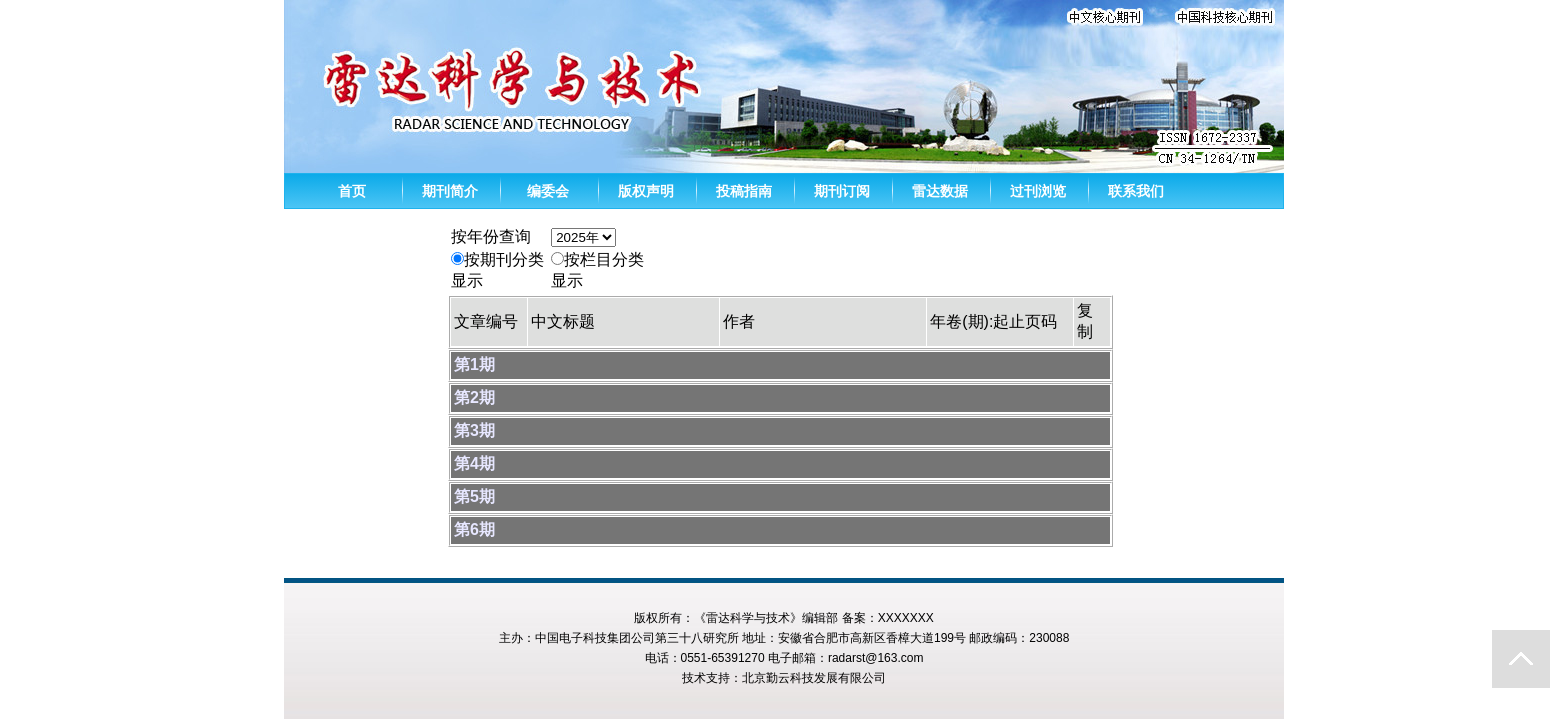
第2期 (474, 397)
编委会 (548, 191)
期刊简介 (450, 191)
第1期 (474, 364)
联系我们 (1136, 191)
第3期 (474, 430)
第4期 (474, 463)
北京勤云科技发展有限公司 (814, 678)
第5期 (474, 496)
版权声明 (646, 191)
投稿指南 (744, 191)
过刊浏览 (1038, 191)
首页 (352, 191)
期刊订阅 (842, 191)
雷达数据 (940, 191)
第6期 (474, 529)
